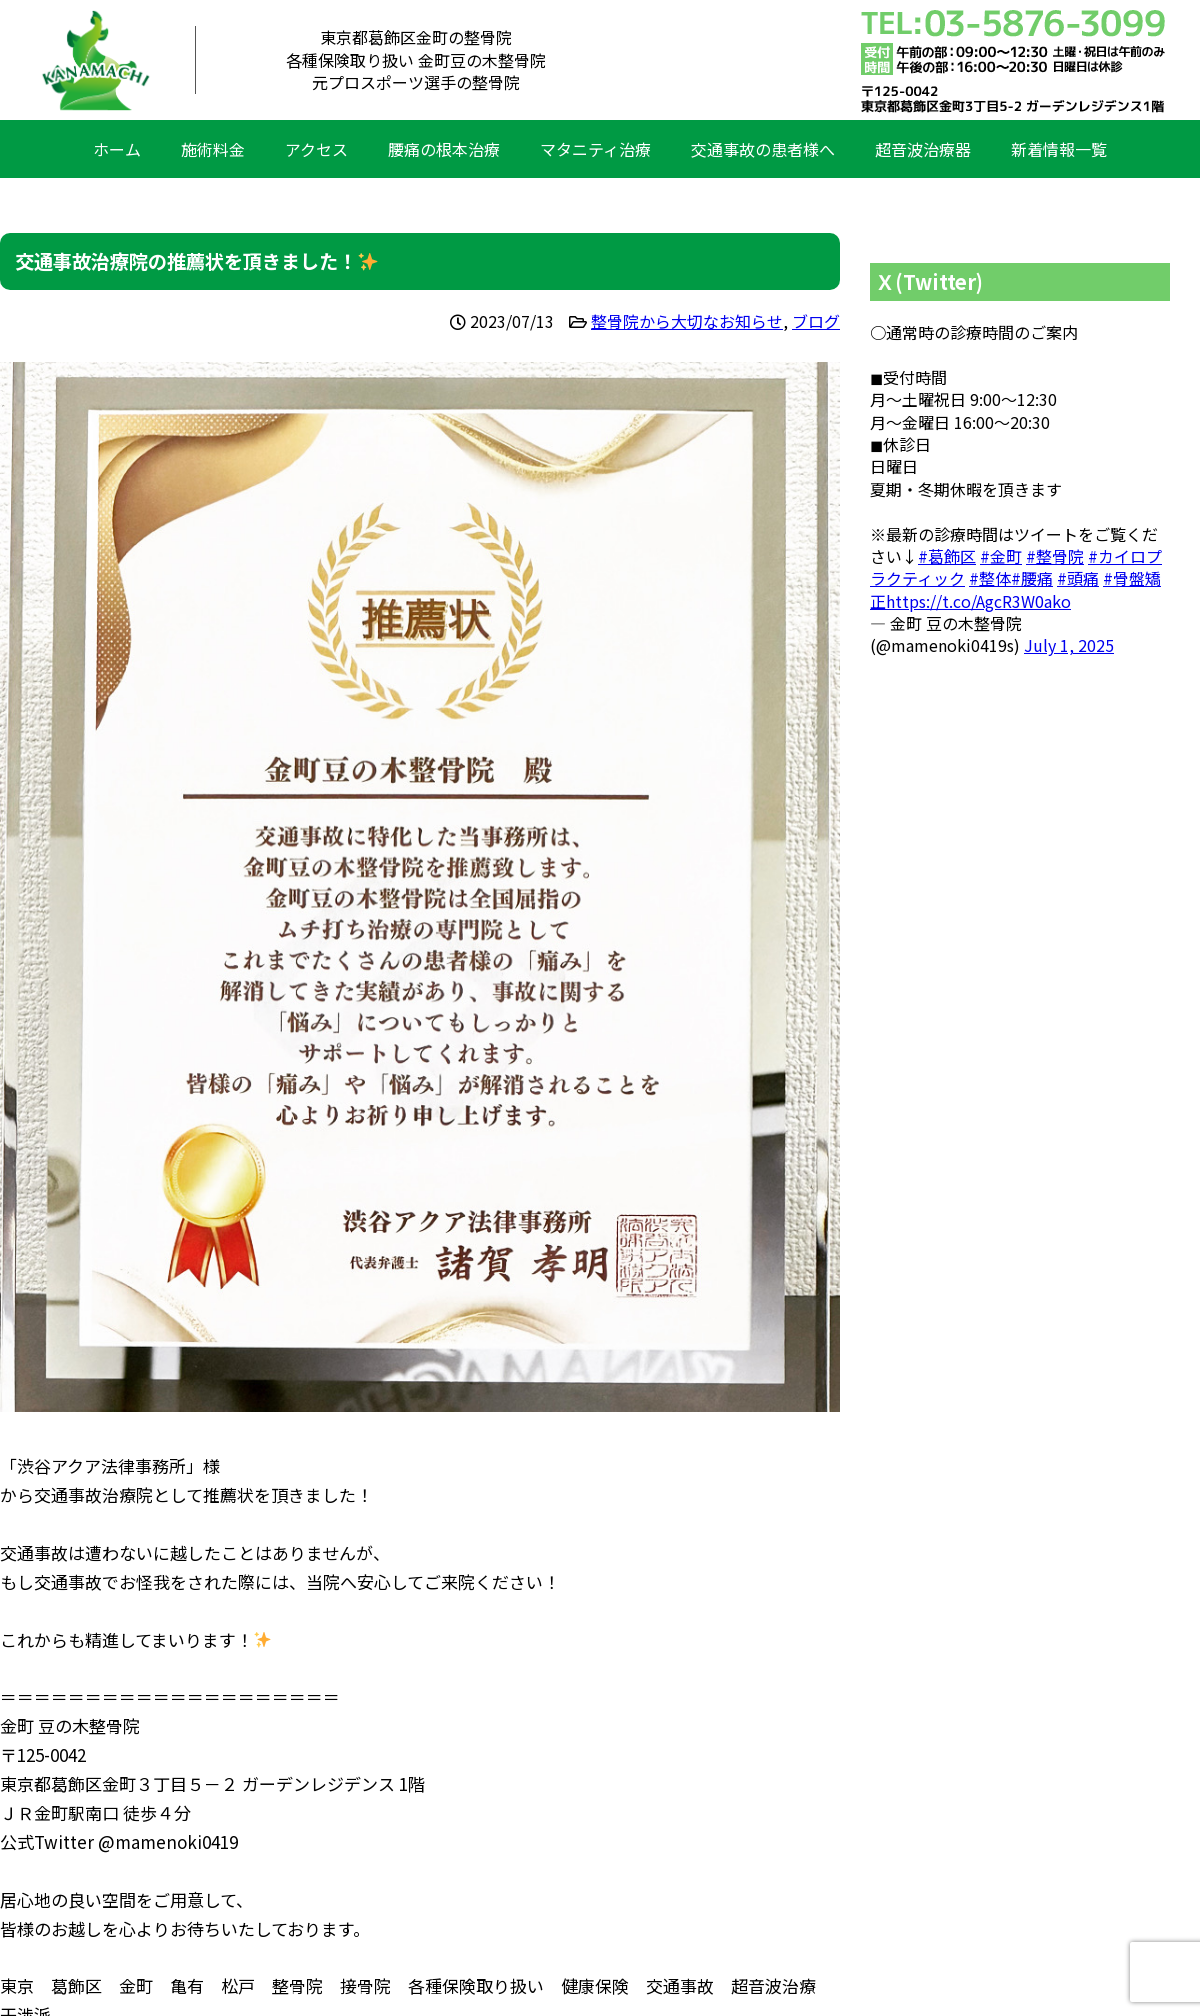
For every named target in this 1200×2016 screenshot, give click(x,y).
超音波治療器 (923, 149)
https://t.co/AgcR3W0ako (978, 601)
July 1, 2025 (1069, 645)
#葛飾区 (947, 556)
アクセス (316, 149)
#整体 (990, 578)
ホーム (117, 149)
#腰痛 (1032, 578)
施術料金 (213, 149)
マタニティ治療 (595, 149)
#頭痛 (1078, 578)
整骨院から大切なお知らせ (687, 321)
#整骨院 (1055, 556)
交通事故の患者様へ (763, 149)
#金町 (1001, 556)
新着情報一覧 (1059, 149)
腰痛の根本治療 (444, 149)
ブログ (816, 321)
